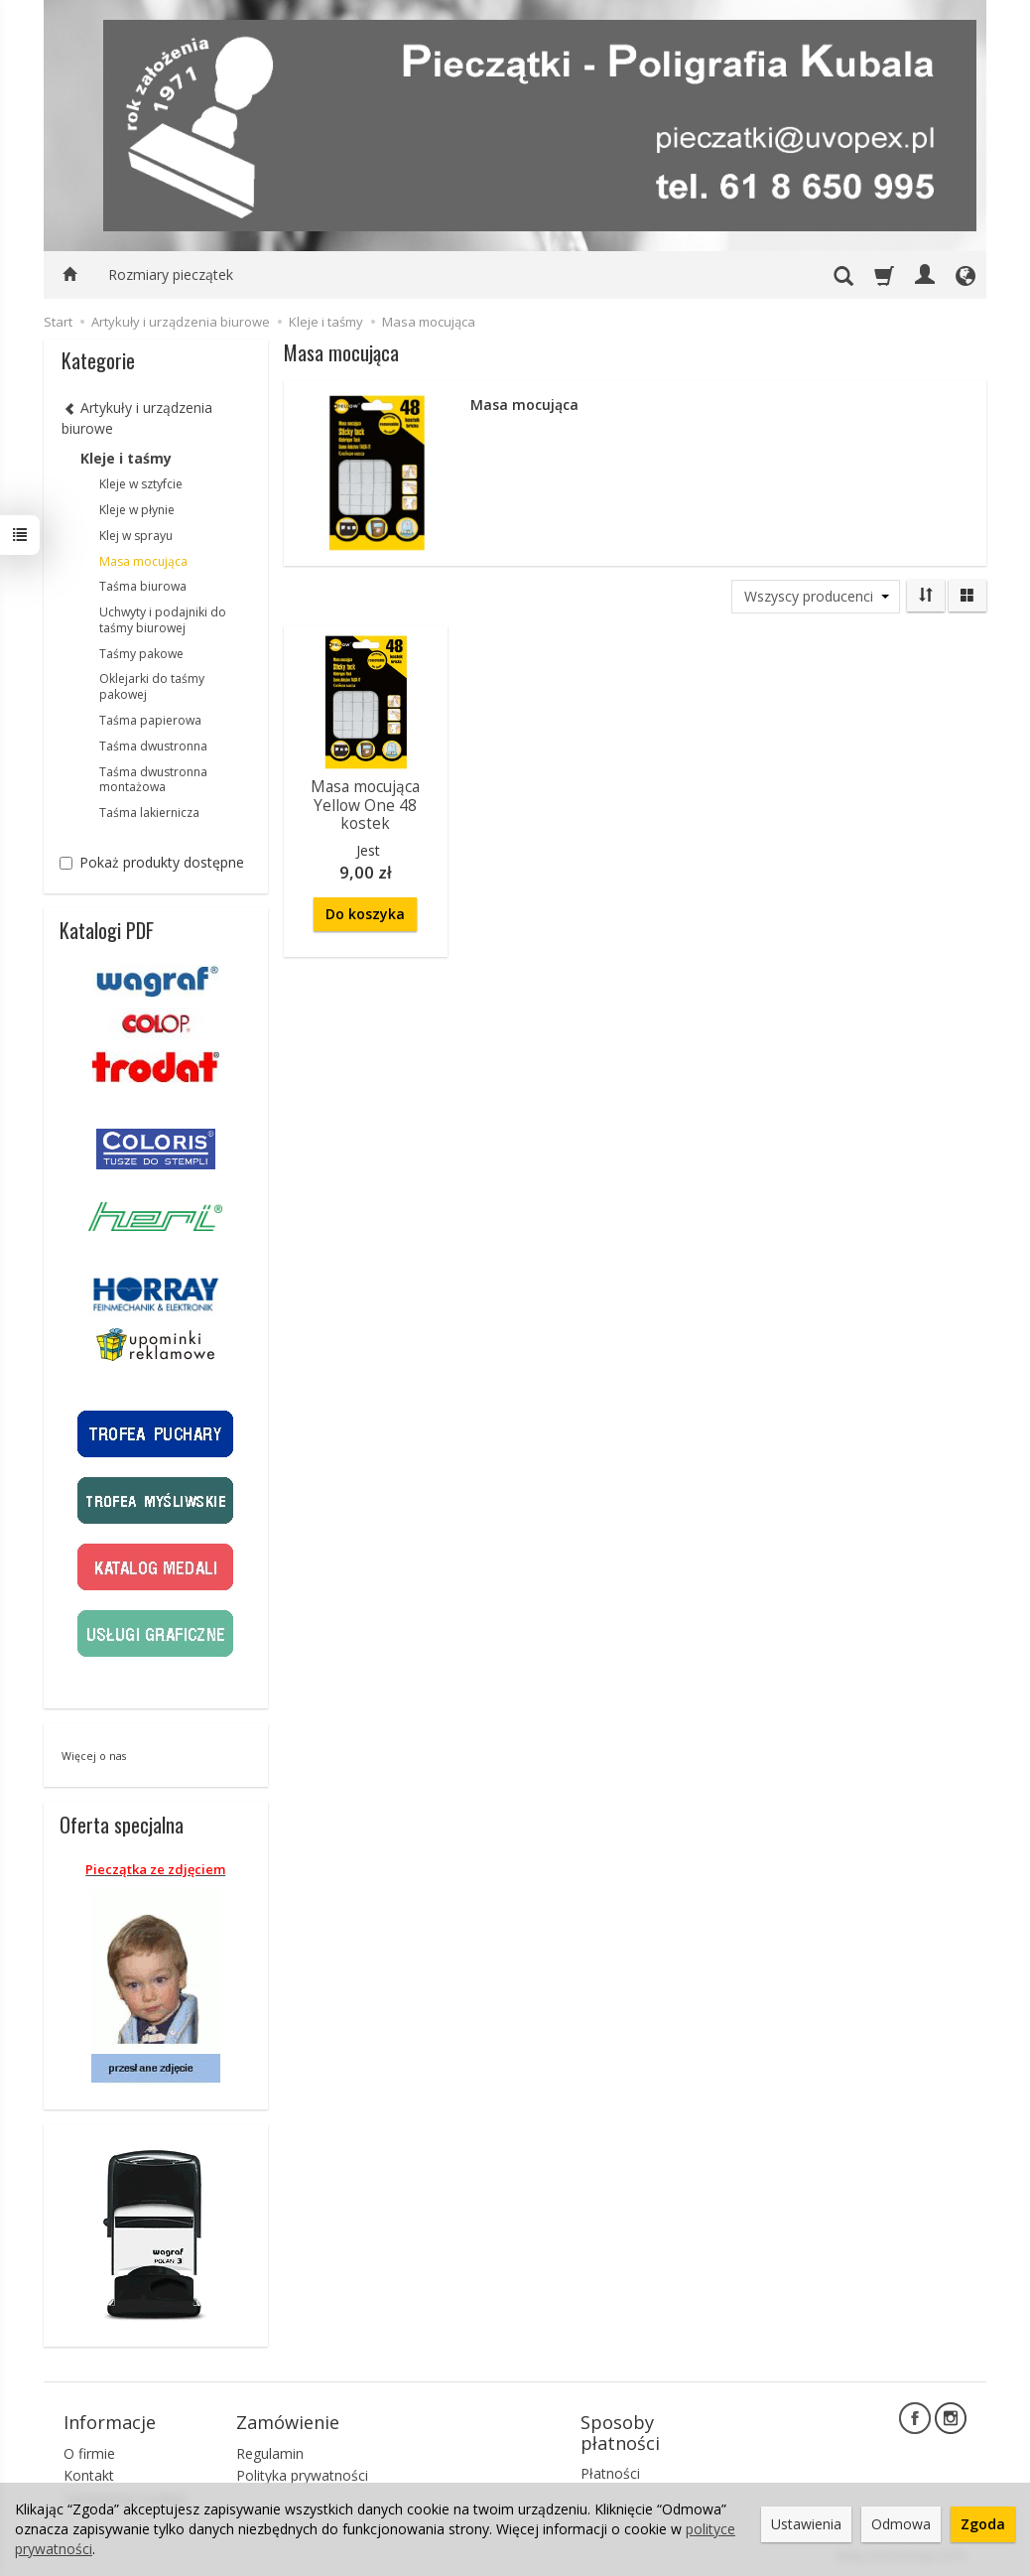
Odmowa (901, 2523)
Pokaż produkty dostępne (152, 862)
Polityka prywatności (302, 2475)
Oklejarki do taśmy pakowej (151, 686)
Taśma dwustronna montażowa (153, 779)
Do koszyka (365, 913)
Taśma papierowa (150, 720)
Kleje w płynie (137, 509)
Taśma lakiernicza (149, 812)
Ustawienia (806, 2523)
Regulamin (270, 2453)
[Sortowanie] (926, 595)
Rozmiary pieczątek (170, 274)
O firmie (89, 2453)
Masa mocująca (143, 561)
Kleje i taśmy (126, 458)
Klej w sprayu (136, 535)
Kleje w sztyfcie (141, 483)
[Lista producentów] (815, 596)
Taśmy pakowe (141, 653)
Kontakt (89, 2475)
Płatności (610, 2473)
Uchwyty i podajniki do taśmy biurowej (162, 620)
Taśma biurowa (143, 586)
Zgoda (983, 2523)
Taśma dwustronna (153, 746)
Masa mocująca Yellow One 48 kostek (365, 805)
